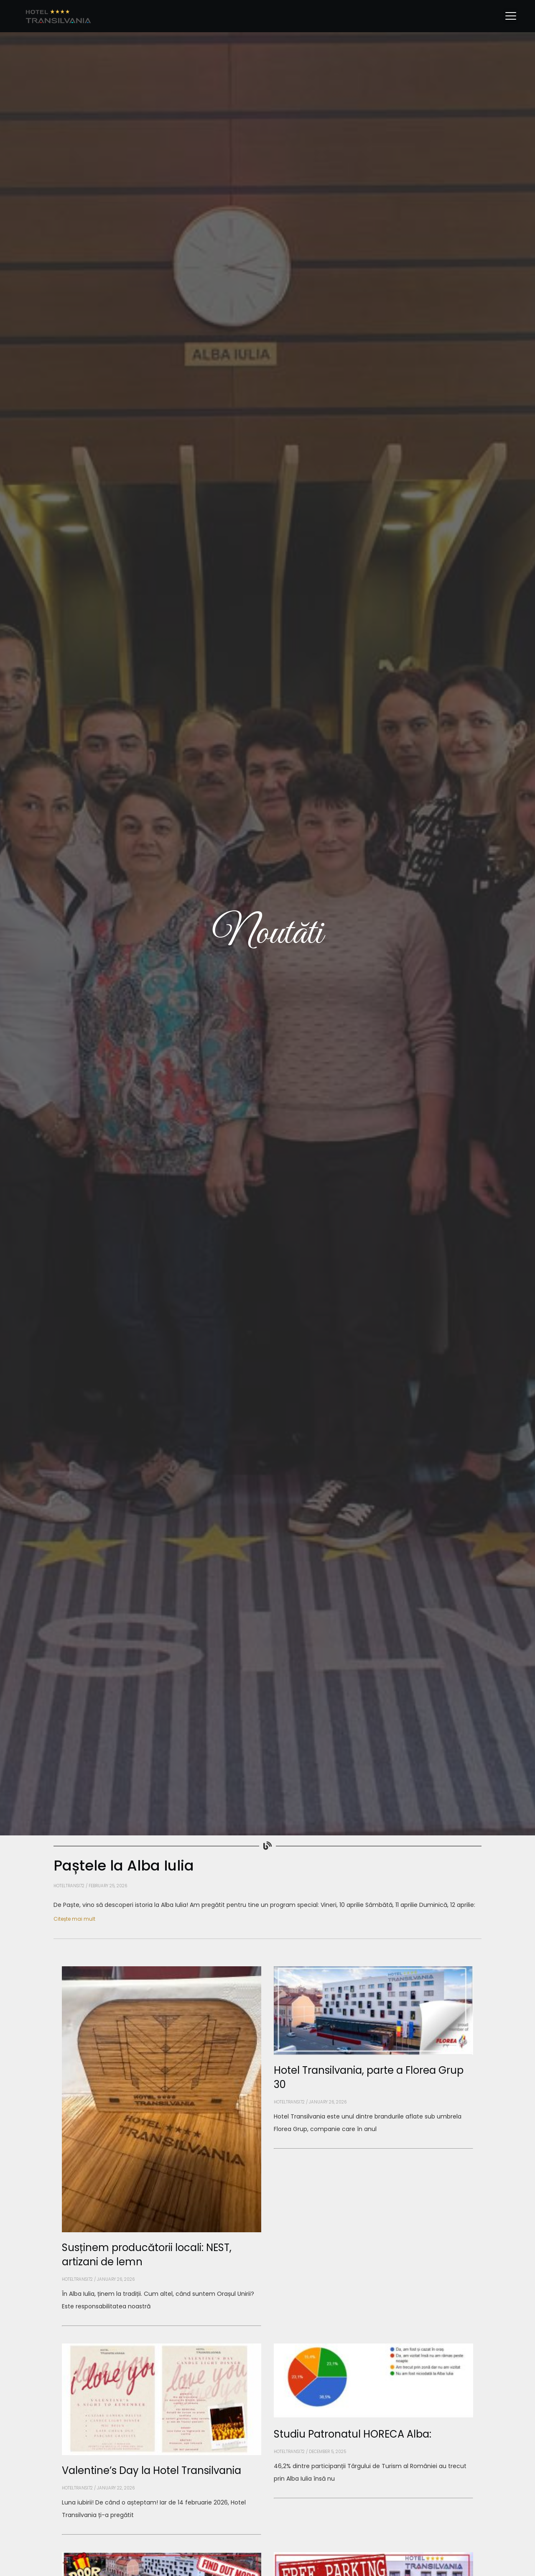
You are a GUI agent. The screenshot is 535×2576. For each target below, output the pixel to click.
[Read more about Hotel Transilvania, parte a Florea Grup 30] (373, 2148)
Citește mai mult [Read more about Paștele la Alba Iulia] (74, 1918)
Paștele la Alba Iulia (124, 1865)
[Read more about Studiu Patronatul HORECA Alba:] (373, 2498)
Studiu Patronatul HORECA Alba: (352, 2434)
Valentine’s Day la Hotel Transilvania (151, 2470)
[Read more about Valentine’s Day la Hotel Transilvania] (161, 2534)
